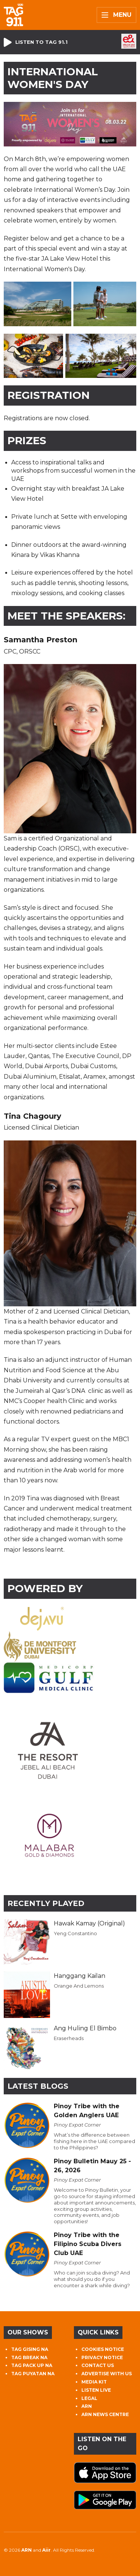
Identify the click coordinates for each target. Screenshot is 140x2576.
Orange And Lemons (79, 1986)
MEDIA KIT (94, 2382)
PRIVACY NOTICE (102, 2357)
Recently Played (45, 1903)
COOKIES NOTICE (102, 2349)
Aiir (46, 2550)
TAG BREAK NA (29, 2357)
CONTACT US (97, 2365)
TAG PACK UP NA (31, 2365)
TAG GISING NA (29, 2349)
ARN (86, 2406)
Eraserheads (69, 2038)
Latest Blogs (37, 2086)
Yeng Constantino (75, 1933)
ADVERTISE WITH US (106, 2373)
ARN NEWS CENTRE (105, 2414)
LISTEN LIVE (96, 2390)
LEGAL (89, 2398)
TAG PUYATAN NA (33, 2373)
